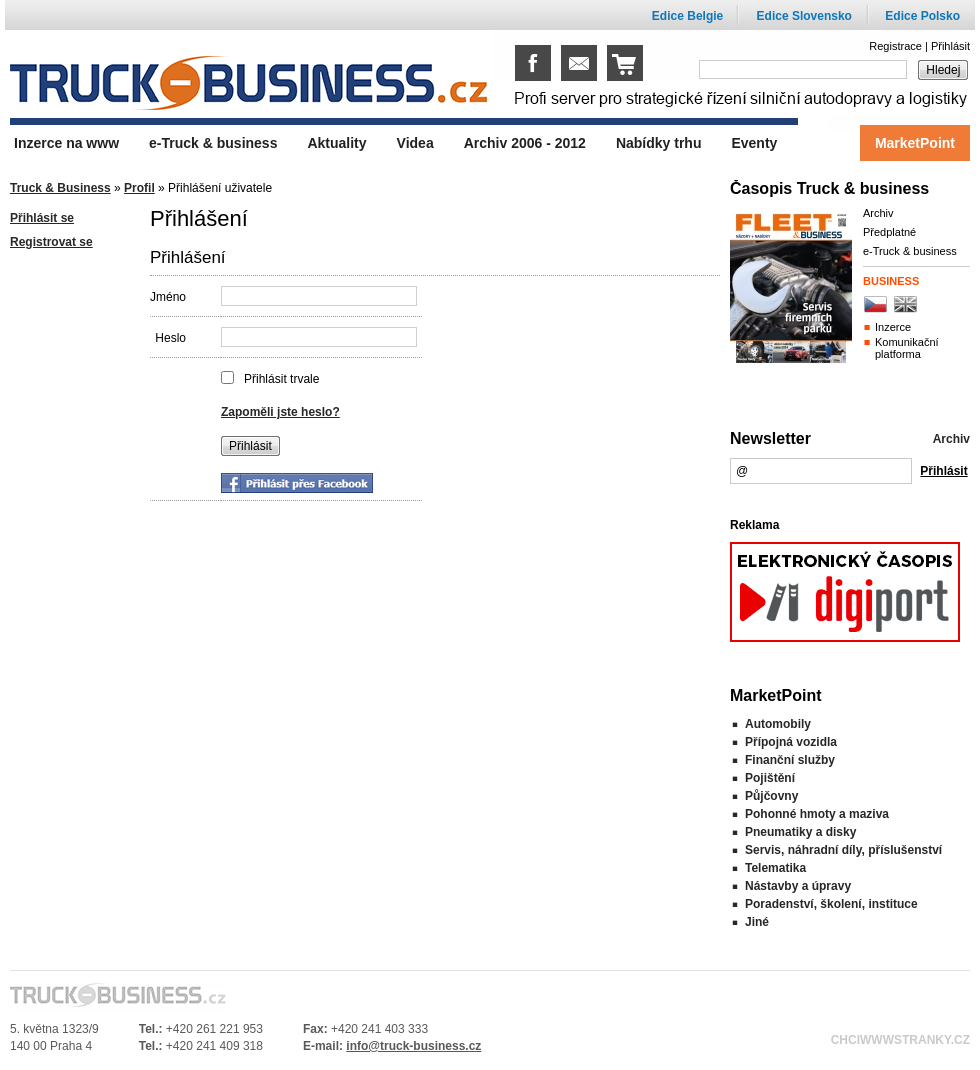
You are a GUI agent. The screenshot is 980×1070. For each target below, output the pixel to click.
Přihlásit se (42, 218)
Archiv (878, 213)
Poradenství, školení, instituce (831, 904)
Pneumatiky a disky (800, 832)
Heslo (170, 338)
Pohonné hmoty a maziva (817, 814)
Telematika (775, 868)
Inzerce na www (66, 143)
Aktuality (336, 143)
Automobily (778, 724)
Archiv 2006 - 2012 (525, 143)
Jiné (757, 922)
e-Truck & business (910, 251)
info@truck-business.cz (413, 1046)
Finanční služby (790, 760)
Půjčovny (771, 796)
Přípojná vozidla (791, 742)
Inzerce (893, 327)
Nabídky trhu (659, 143)
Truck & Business (60, 188)
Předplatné (889, 232)
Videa (415, 143)
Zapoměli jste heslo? (280, 412)
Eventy (754, 143)
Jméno (168, 297)
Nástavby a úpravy (798, 886)
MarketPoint (915, 143)
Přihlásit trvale (281, 379)
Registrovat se (51, 242)
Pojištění (770, 778)
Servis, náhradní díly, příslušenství (843, 850)
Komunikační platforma (907, 348)
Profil (139, 188)
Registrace (895, 46)
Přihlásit (950, 46)
